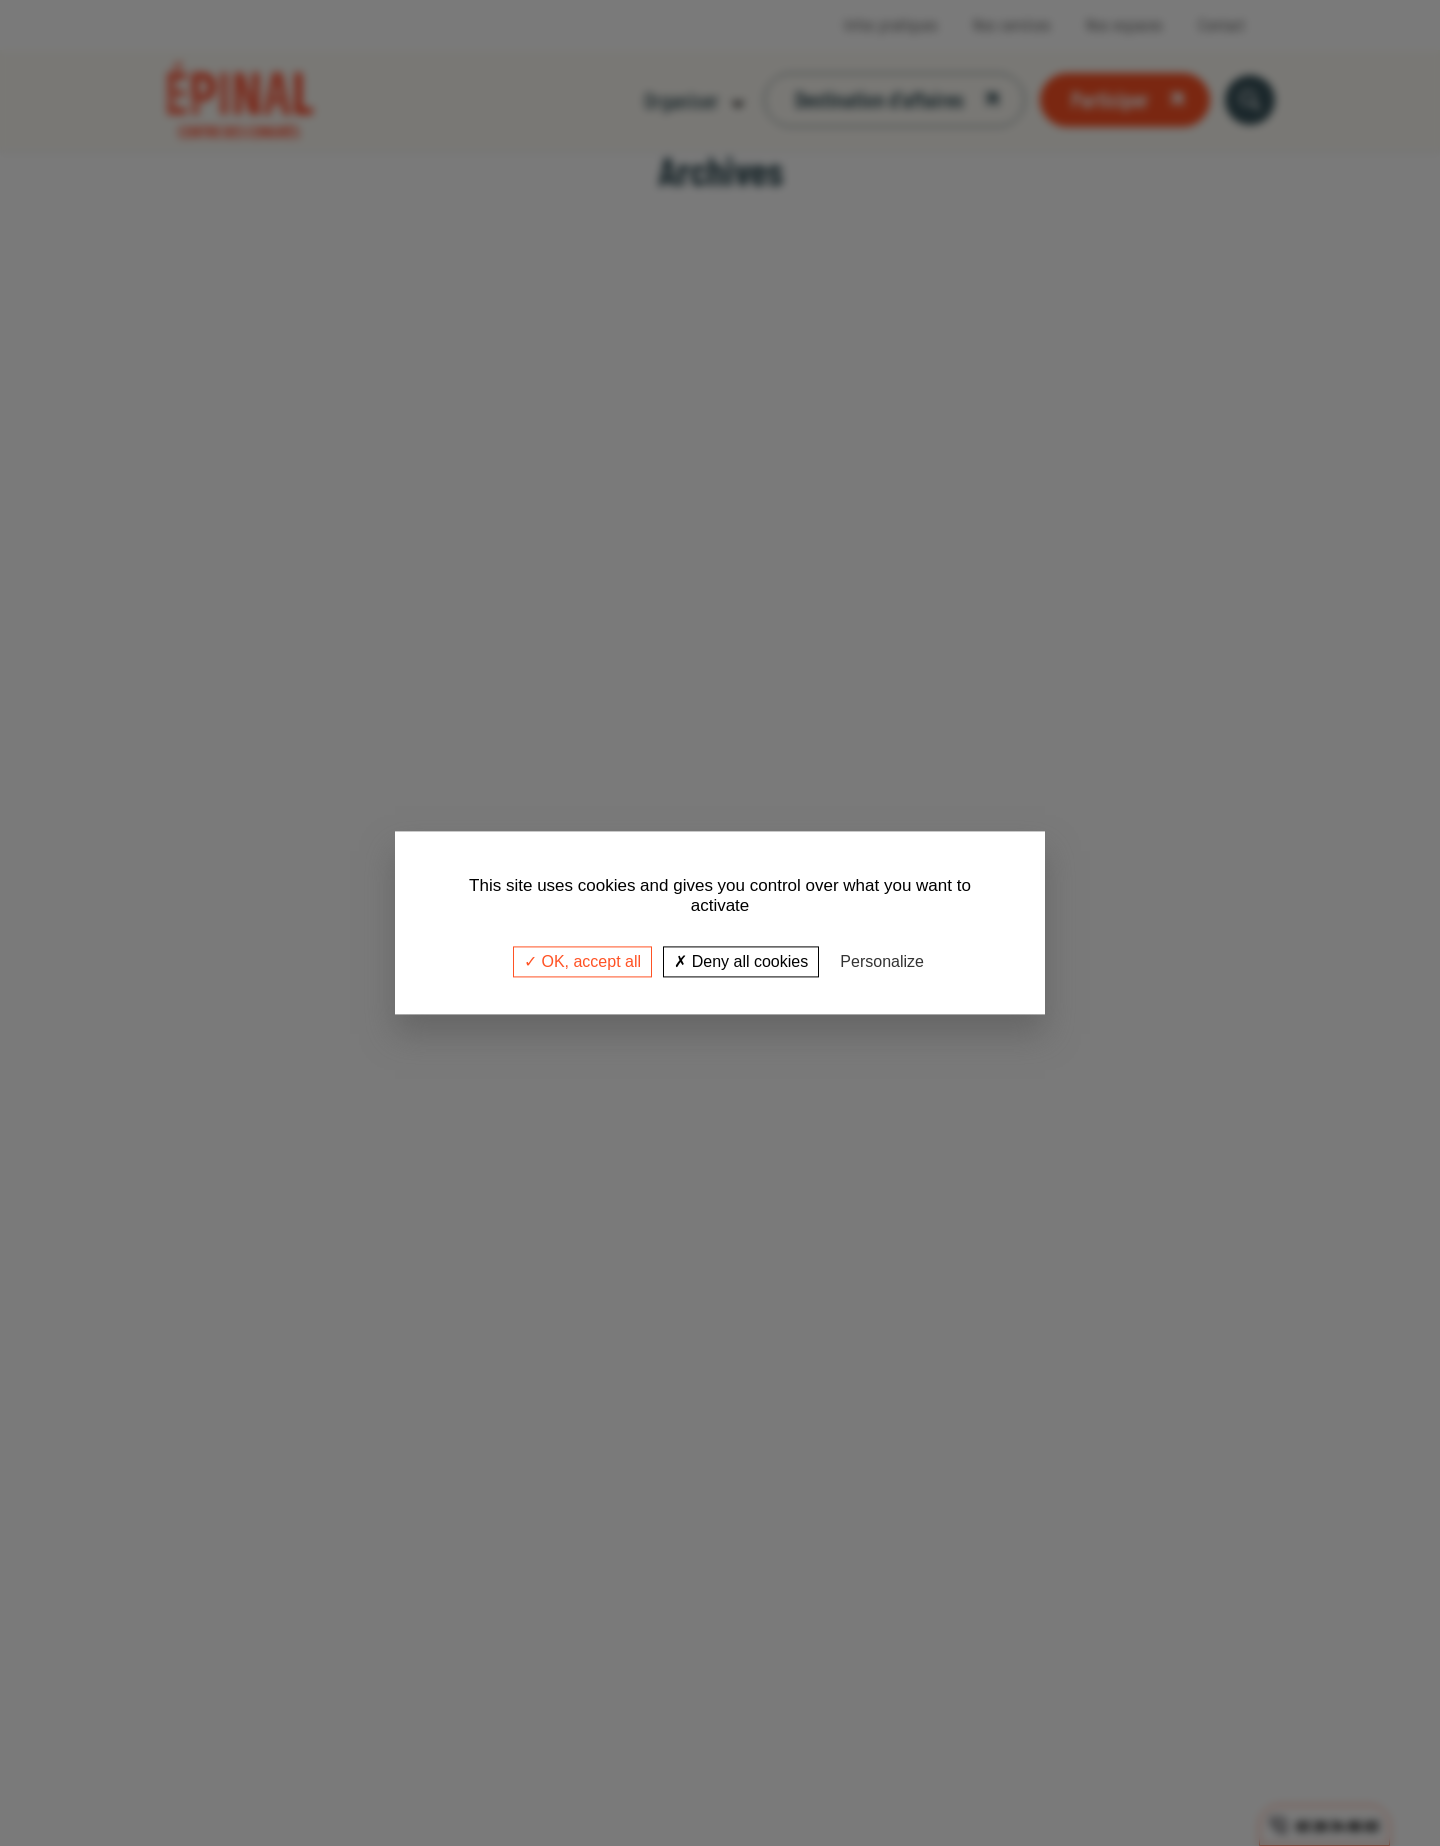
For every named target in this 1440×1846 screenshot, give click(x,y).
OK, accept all (582, 961)
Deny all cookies (741, 961)
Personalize (882, 961)
